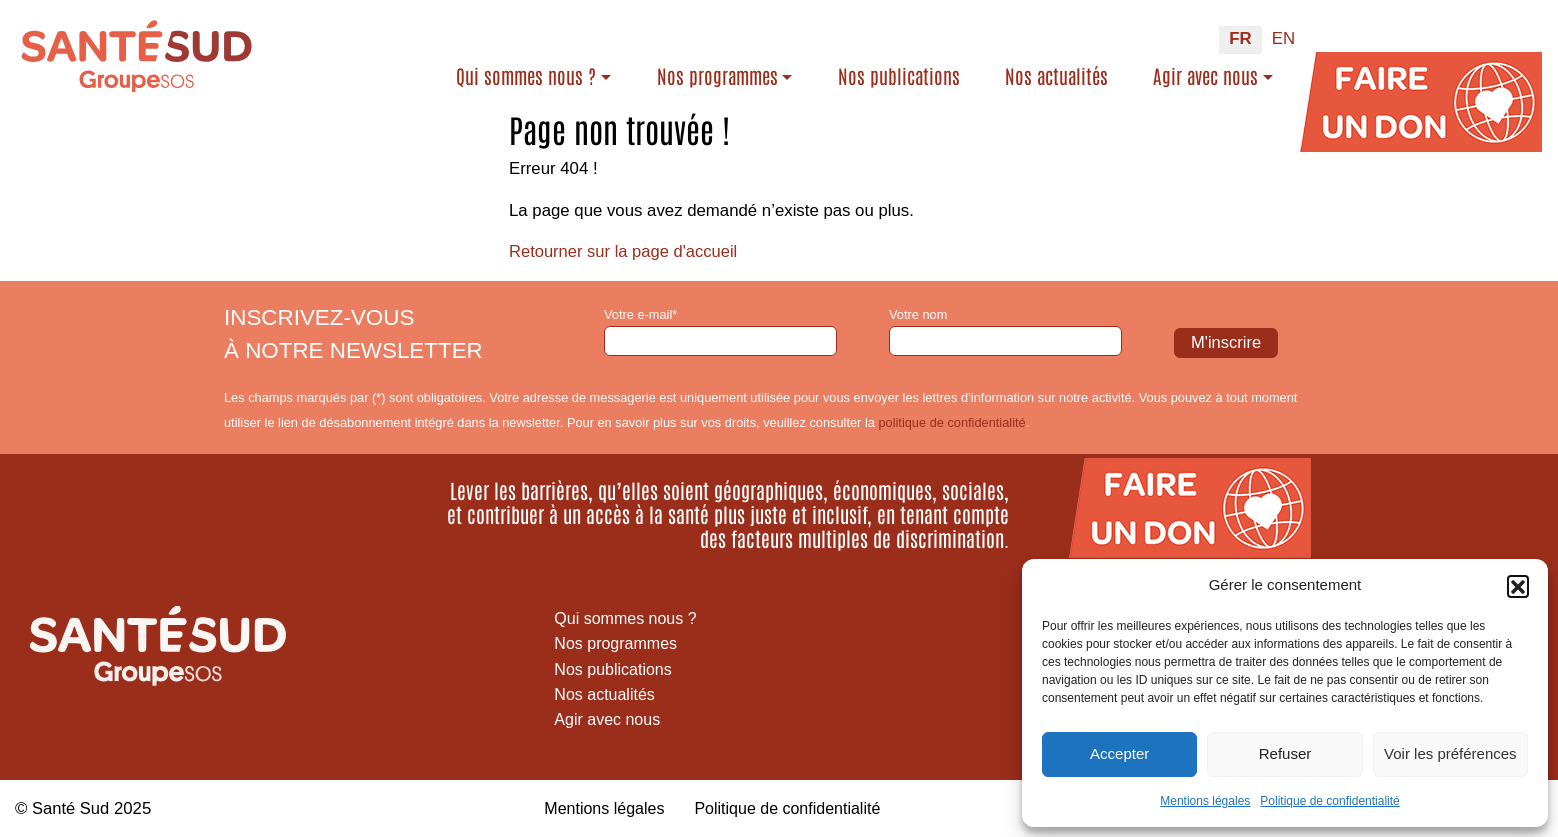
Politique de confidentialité (1329, 801)
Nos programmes (717, 75)
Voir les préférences (1450, 753)
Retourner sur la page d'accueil (625, 251)
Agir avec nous (1205, 75)
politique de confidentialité (951, 421)
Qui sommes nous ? (526, 75)
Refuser (1285, 753)
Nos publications (899, 75)
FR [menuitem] (1240, 38)
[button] (1518, 586)
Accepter (1119, 753)
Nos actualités (1056, 75)
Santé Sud (71, 807)
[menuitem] (1240, 40)
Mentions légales (1205, 801)
